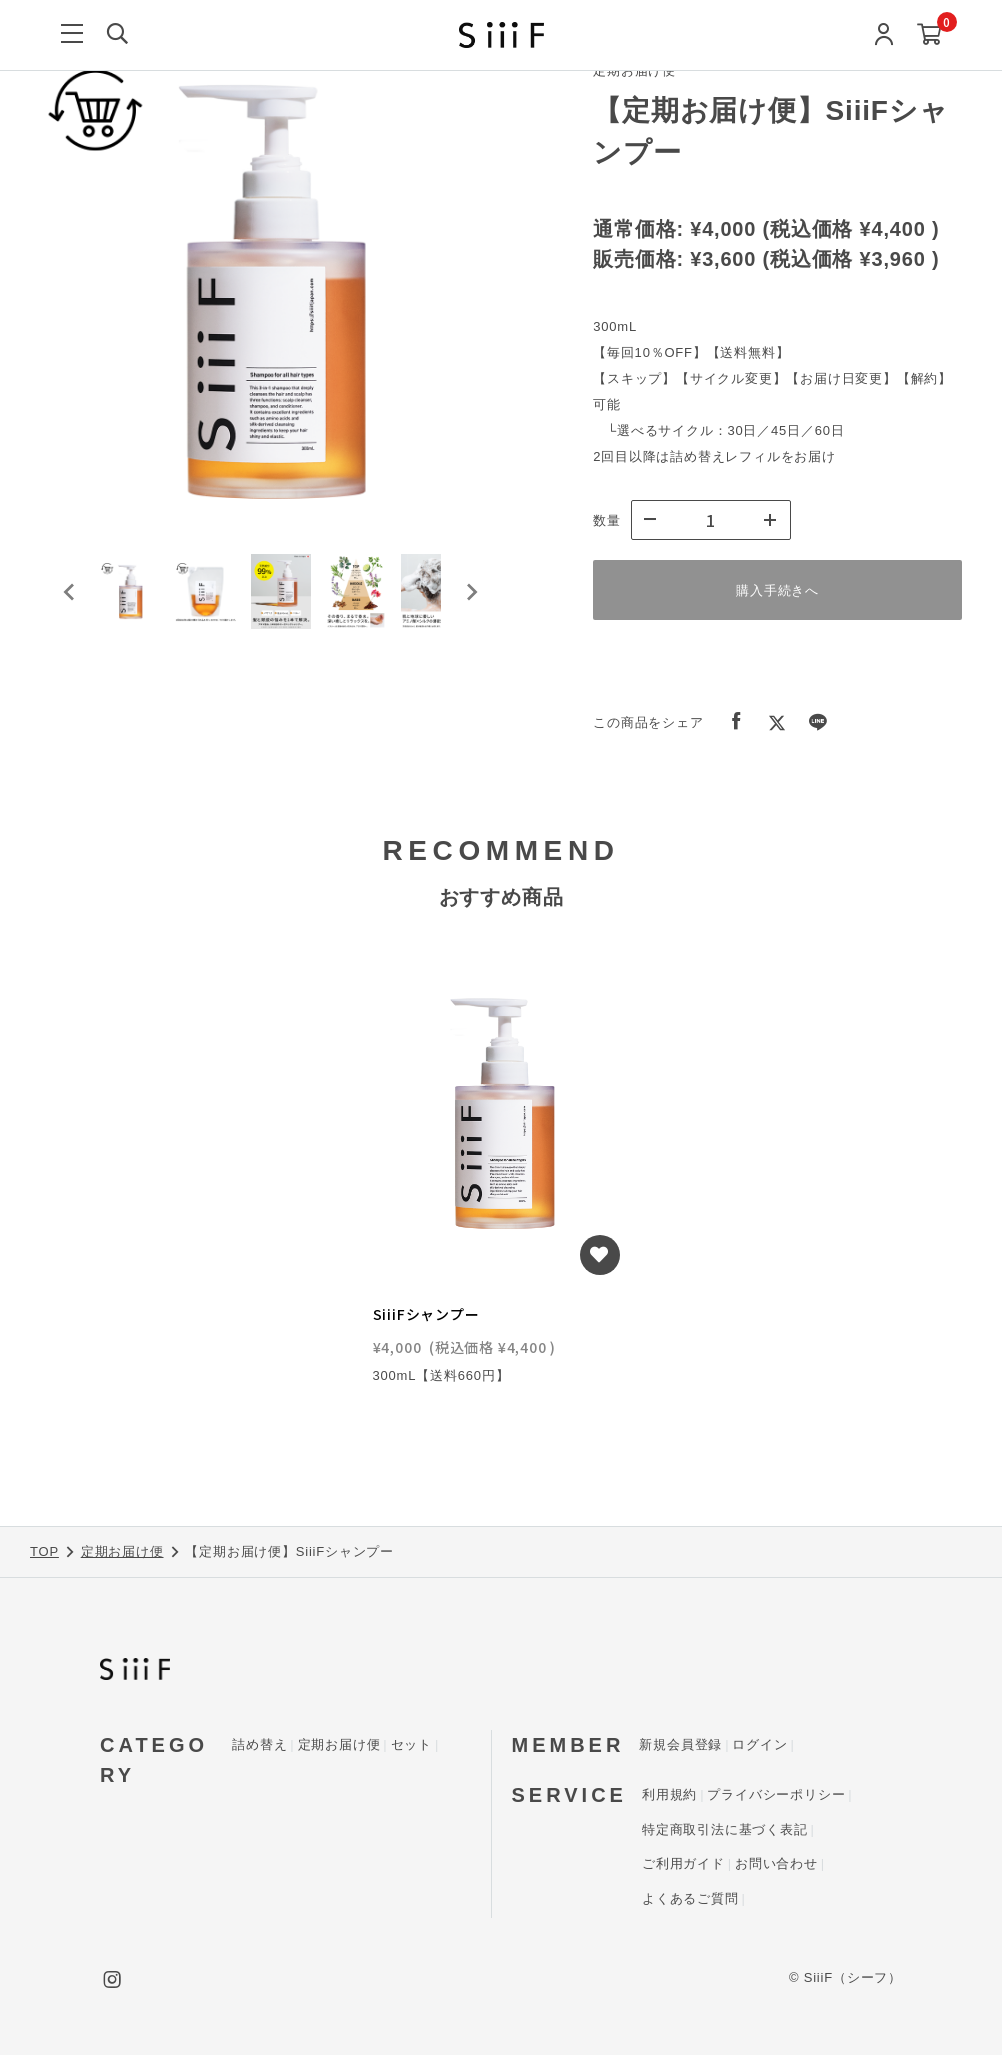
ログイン (759, 1745)
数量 (607, 520)
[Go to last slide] (70, 605)
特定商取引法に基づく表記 (725, 1830)
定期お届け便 (122, 1552)
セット (411, 1745)
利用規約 (669, 1795)
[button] (140, 605)
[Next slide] (471, 605)
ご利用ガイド (683, 1864)
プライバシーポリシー (776, 1795)
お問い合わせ (776, 1864)
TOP (44, 1552)
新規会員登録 (680, 1745)
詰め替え (259, 1745)
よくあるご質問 (690, 1899)
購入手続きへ (777, 590)
